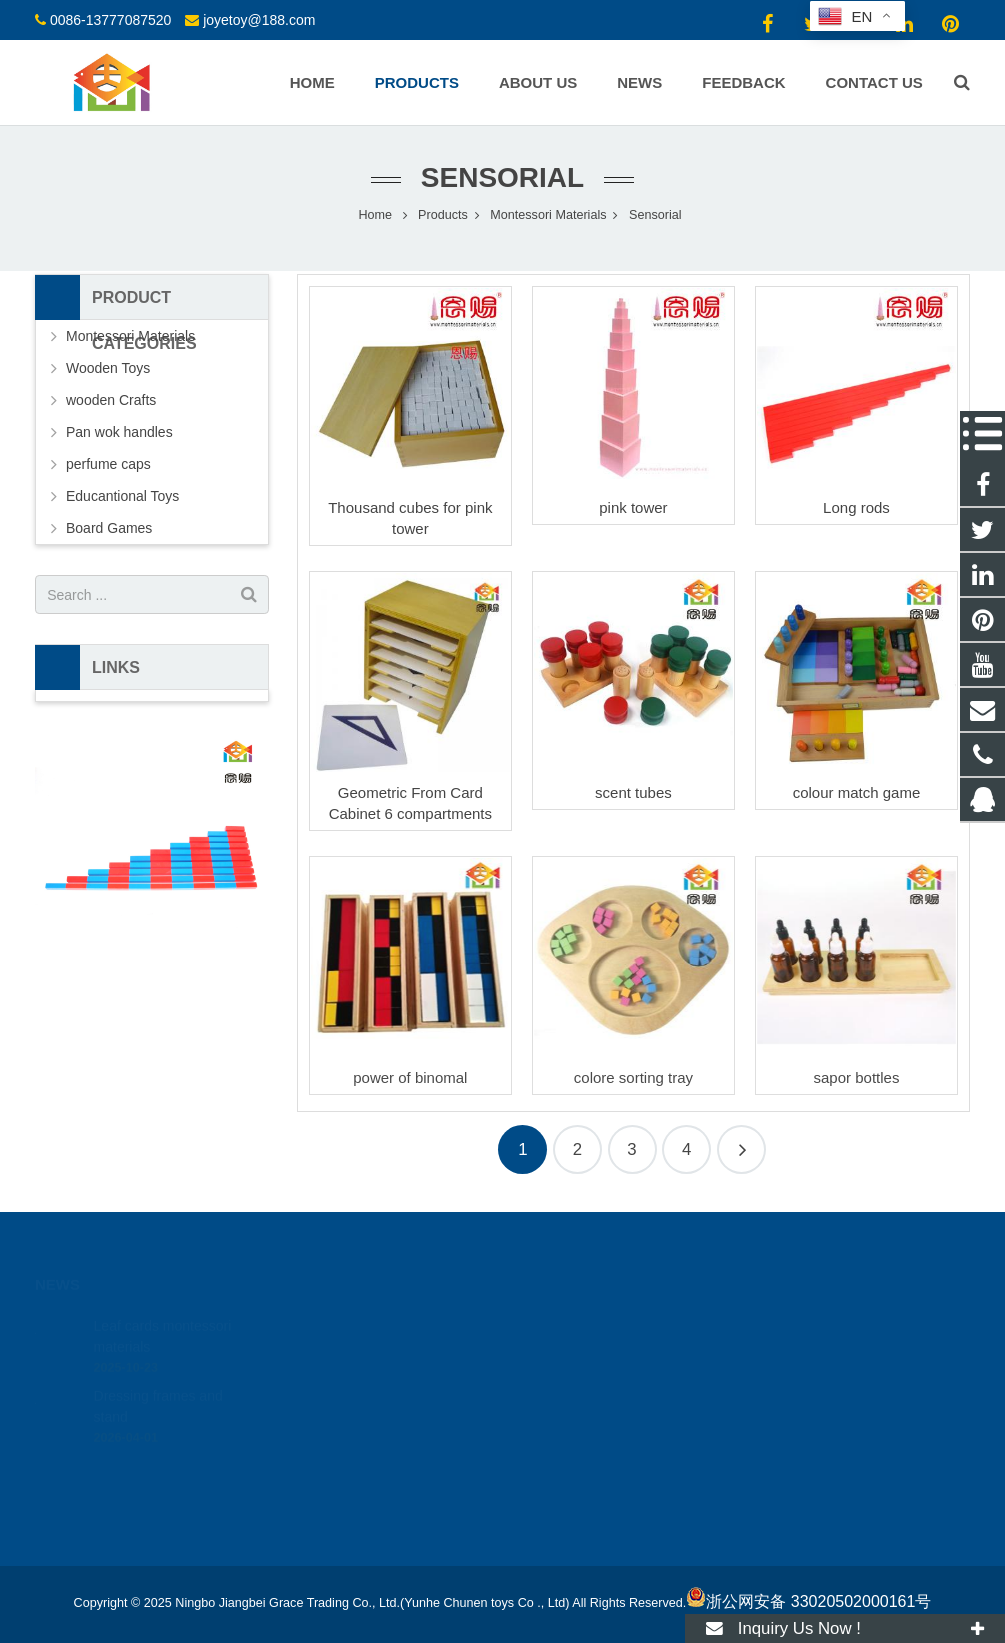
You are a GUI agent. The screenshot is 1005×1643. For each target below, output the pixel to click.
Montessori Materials (130, 336)
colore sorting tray (633, 1077)
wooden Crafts (111, 400)
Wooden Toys (108, 368)
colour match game (857, 792)
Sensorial (502, 177)
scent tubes (633, 792)
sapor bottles (857, 1077)
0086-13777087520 (110, 20)
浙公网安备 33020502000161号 (808, 1601)
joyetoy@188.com (259, 20)
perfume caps (108, 464)
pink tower (633, 507)
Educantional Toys (122, 496)
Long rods (856, 507)
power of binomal (410, 1077)
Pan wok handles (119, 432)
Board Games (109, 528)
